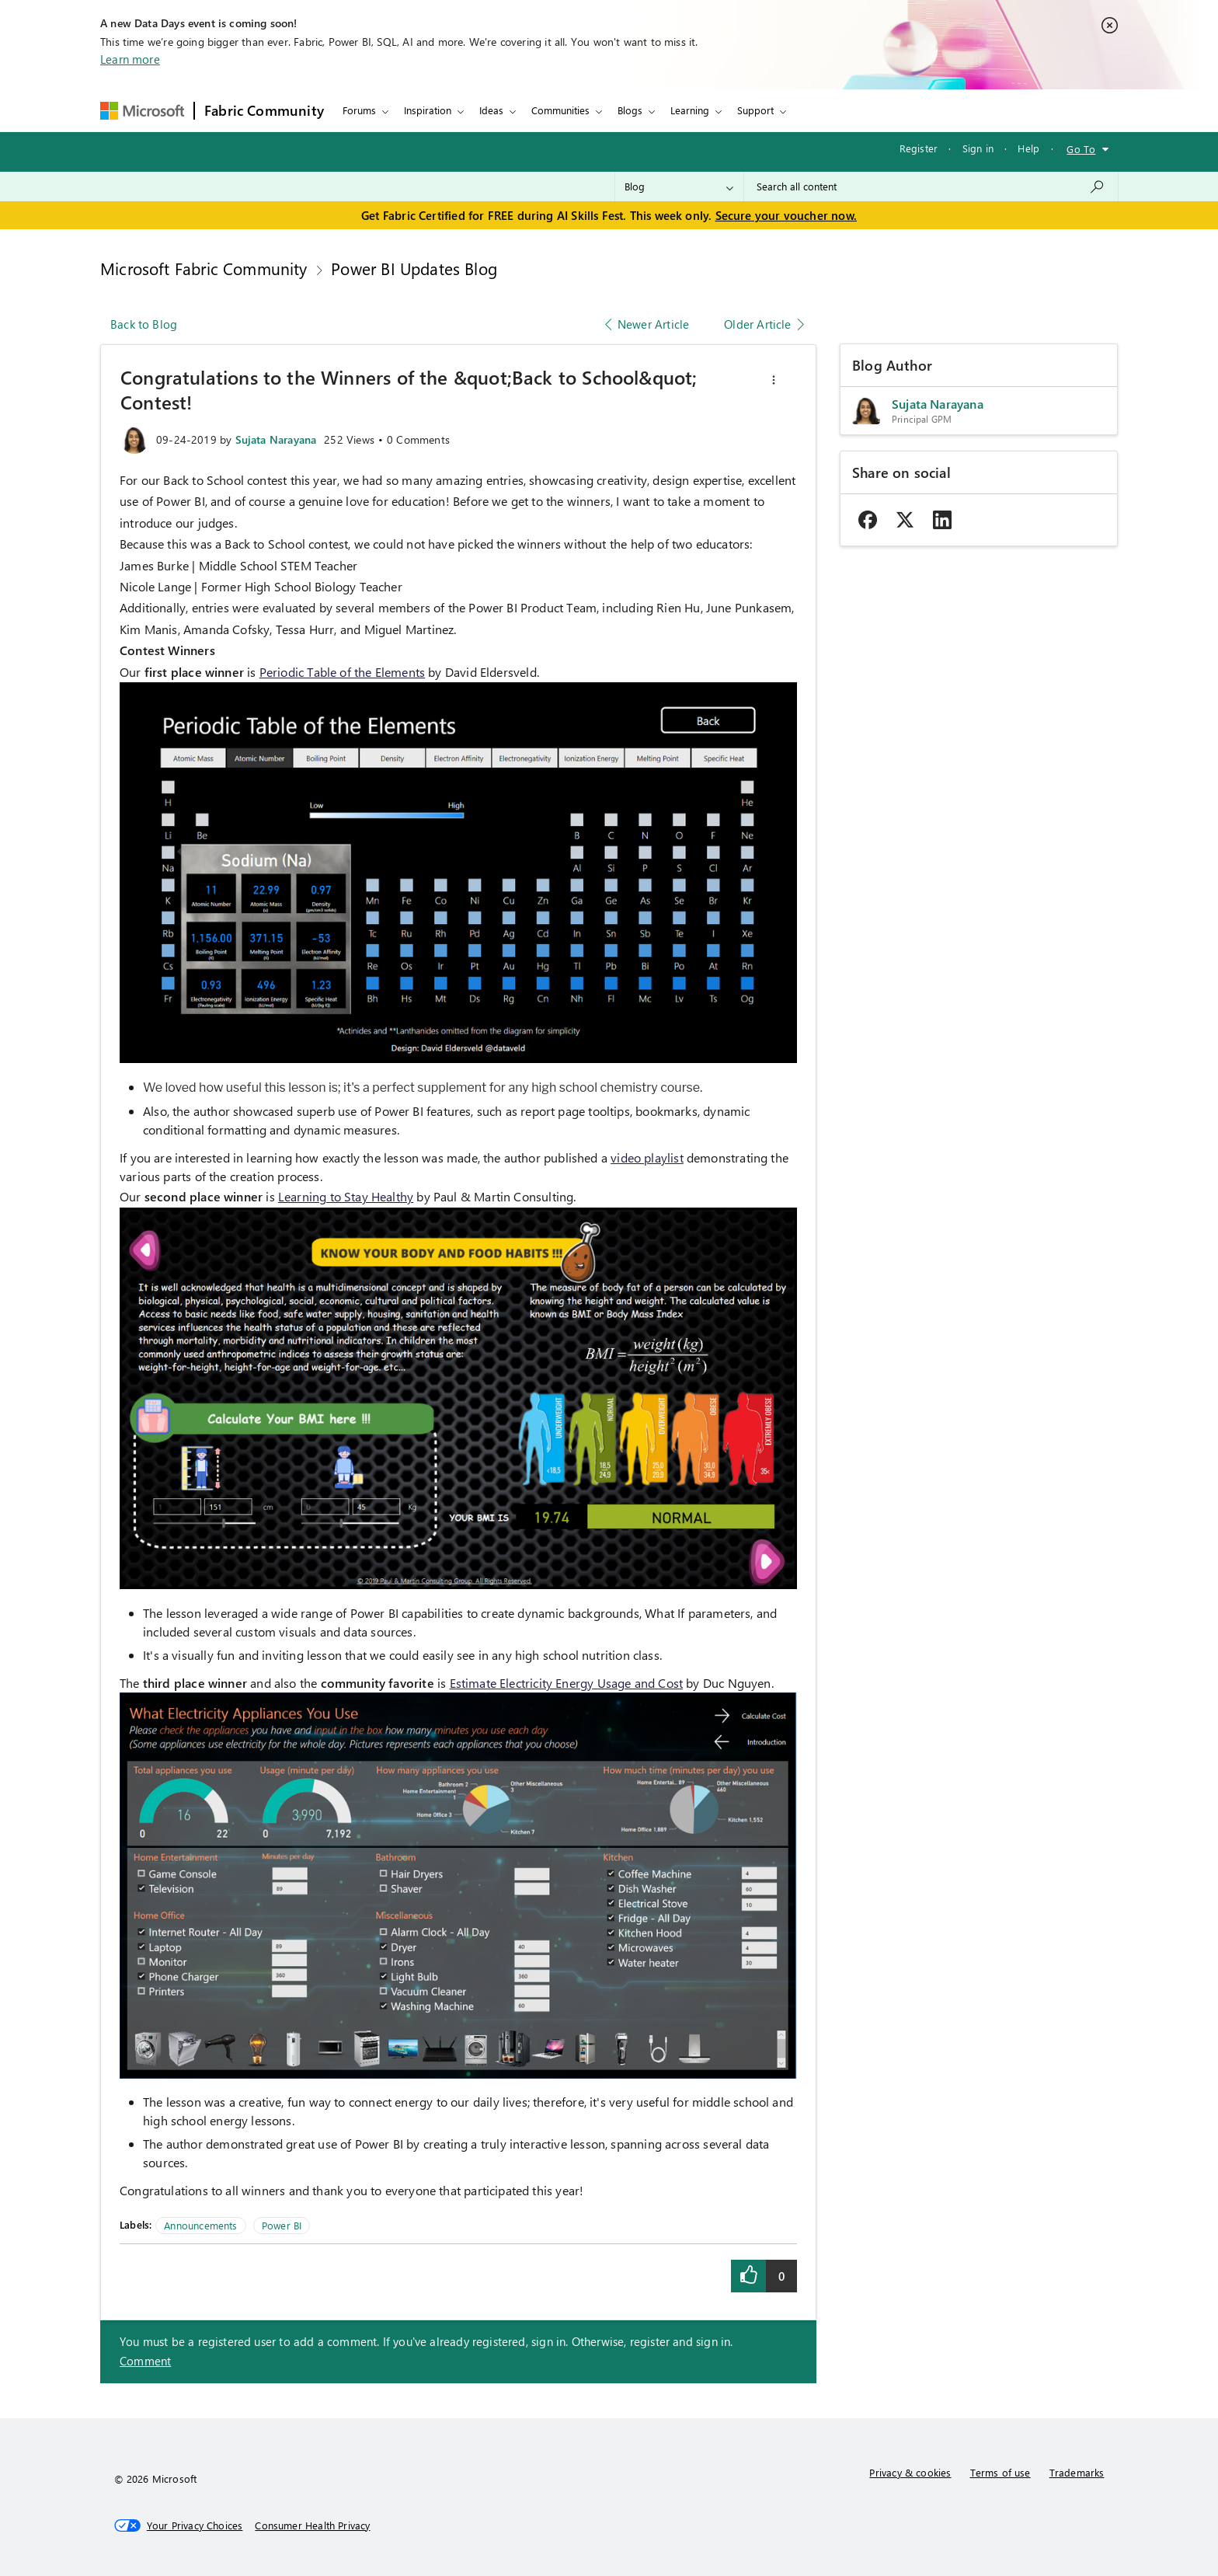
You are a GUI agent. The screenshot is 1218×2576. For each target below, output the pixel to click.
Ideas (491, 110)
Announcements (200, 2225)
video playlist (647, 1157)
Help (1028, 148)
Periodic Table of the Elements (342, 672)
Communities (560, 110)
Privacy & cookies (910, 2472)
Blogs (630, 110)
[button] (774, 380)
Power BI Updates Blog (414, 268)
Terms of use (1000, 2472)
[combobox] (931, 186)
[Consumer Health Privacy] (312, 2525)
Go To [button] (1081, 148)
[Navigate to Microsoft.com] (142, 111)
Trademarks (1077, 2472)
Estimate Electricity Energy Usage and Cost (567, 1683)
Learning (689, 110)
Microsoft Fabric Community (204, 268)
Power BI (281, 2225)
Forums (359, 110)
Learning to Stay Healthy (345, 1196)
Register (919, 148)
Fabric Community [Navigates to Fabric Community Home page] (264, 110)
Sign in (978, 148)
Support (755, 110)
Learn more (130, 59)
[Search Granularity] (679, 186)
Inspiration (427, 110)
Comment (145, 2361)
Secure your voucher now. (786, 215)
